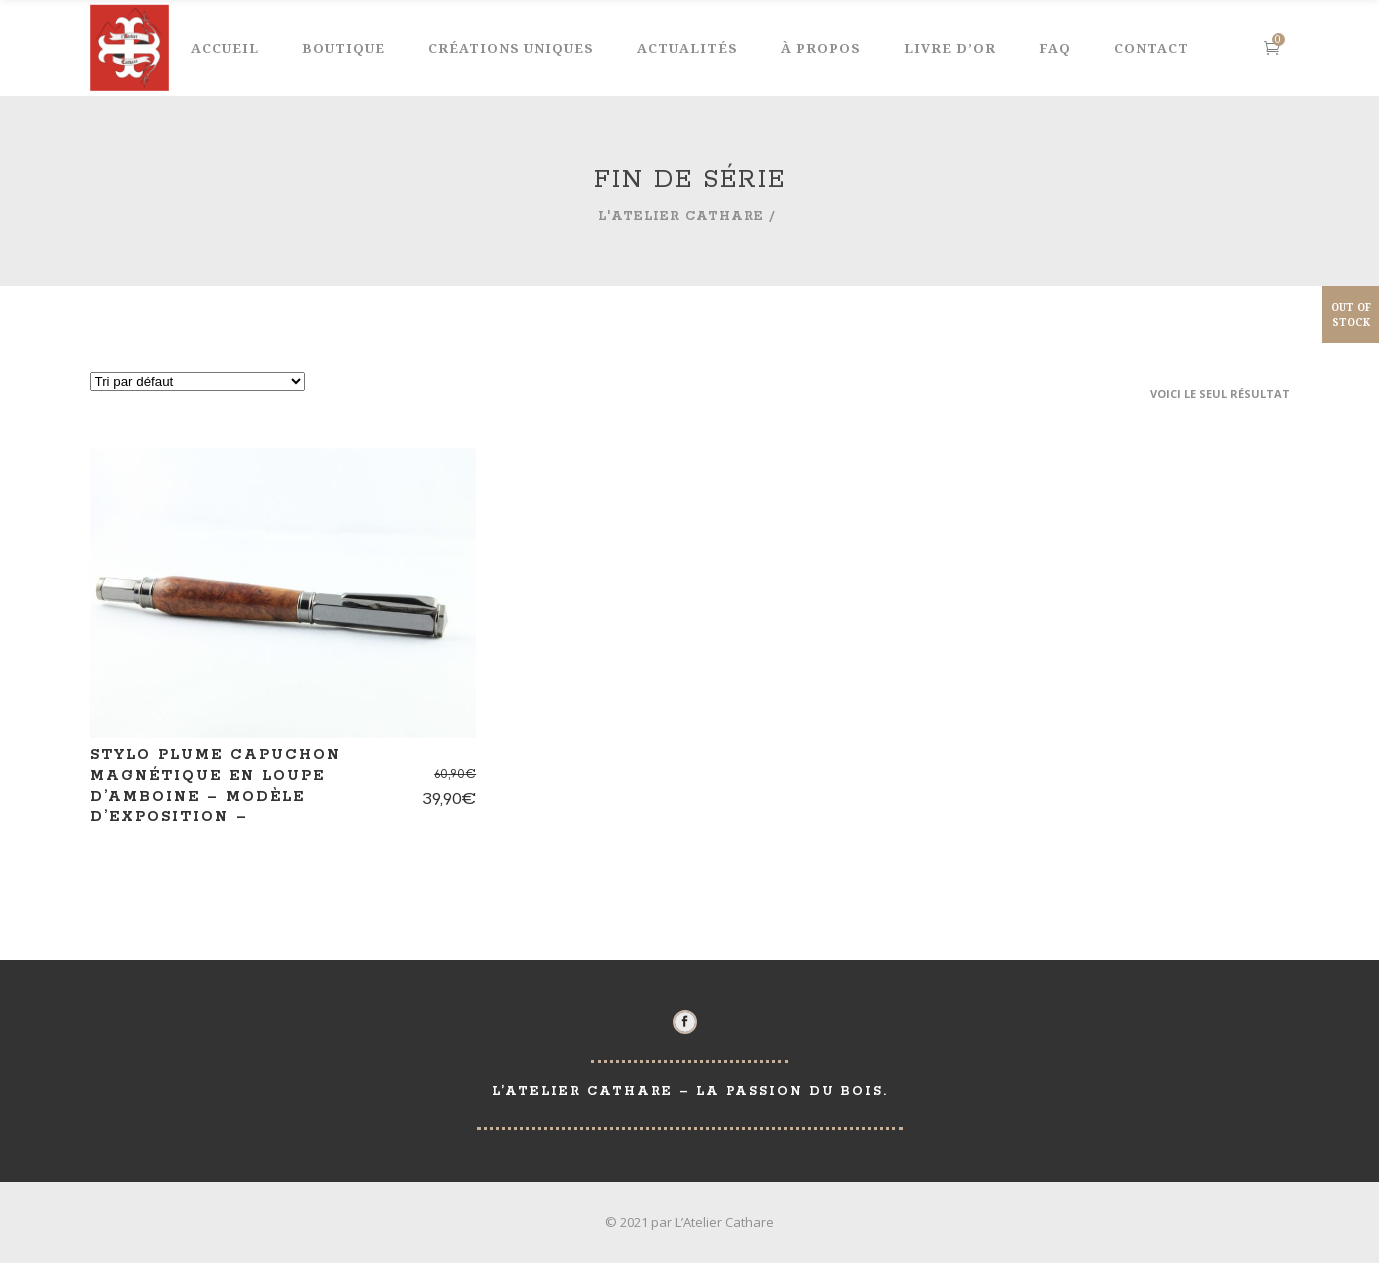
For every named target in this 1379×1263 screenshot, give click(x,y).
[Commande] (197, 381)
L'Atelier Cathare (681, 216)
